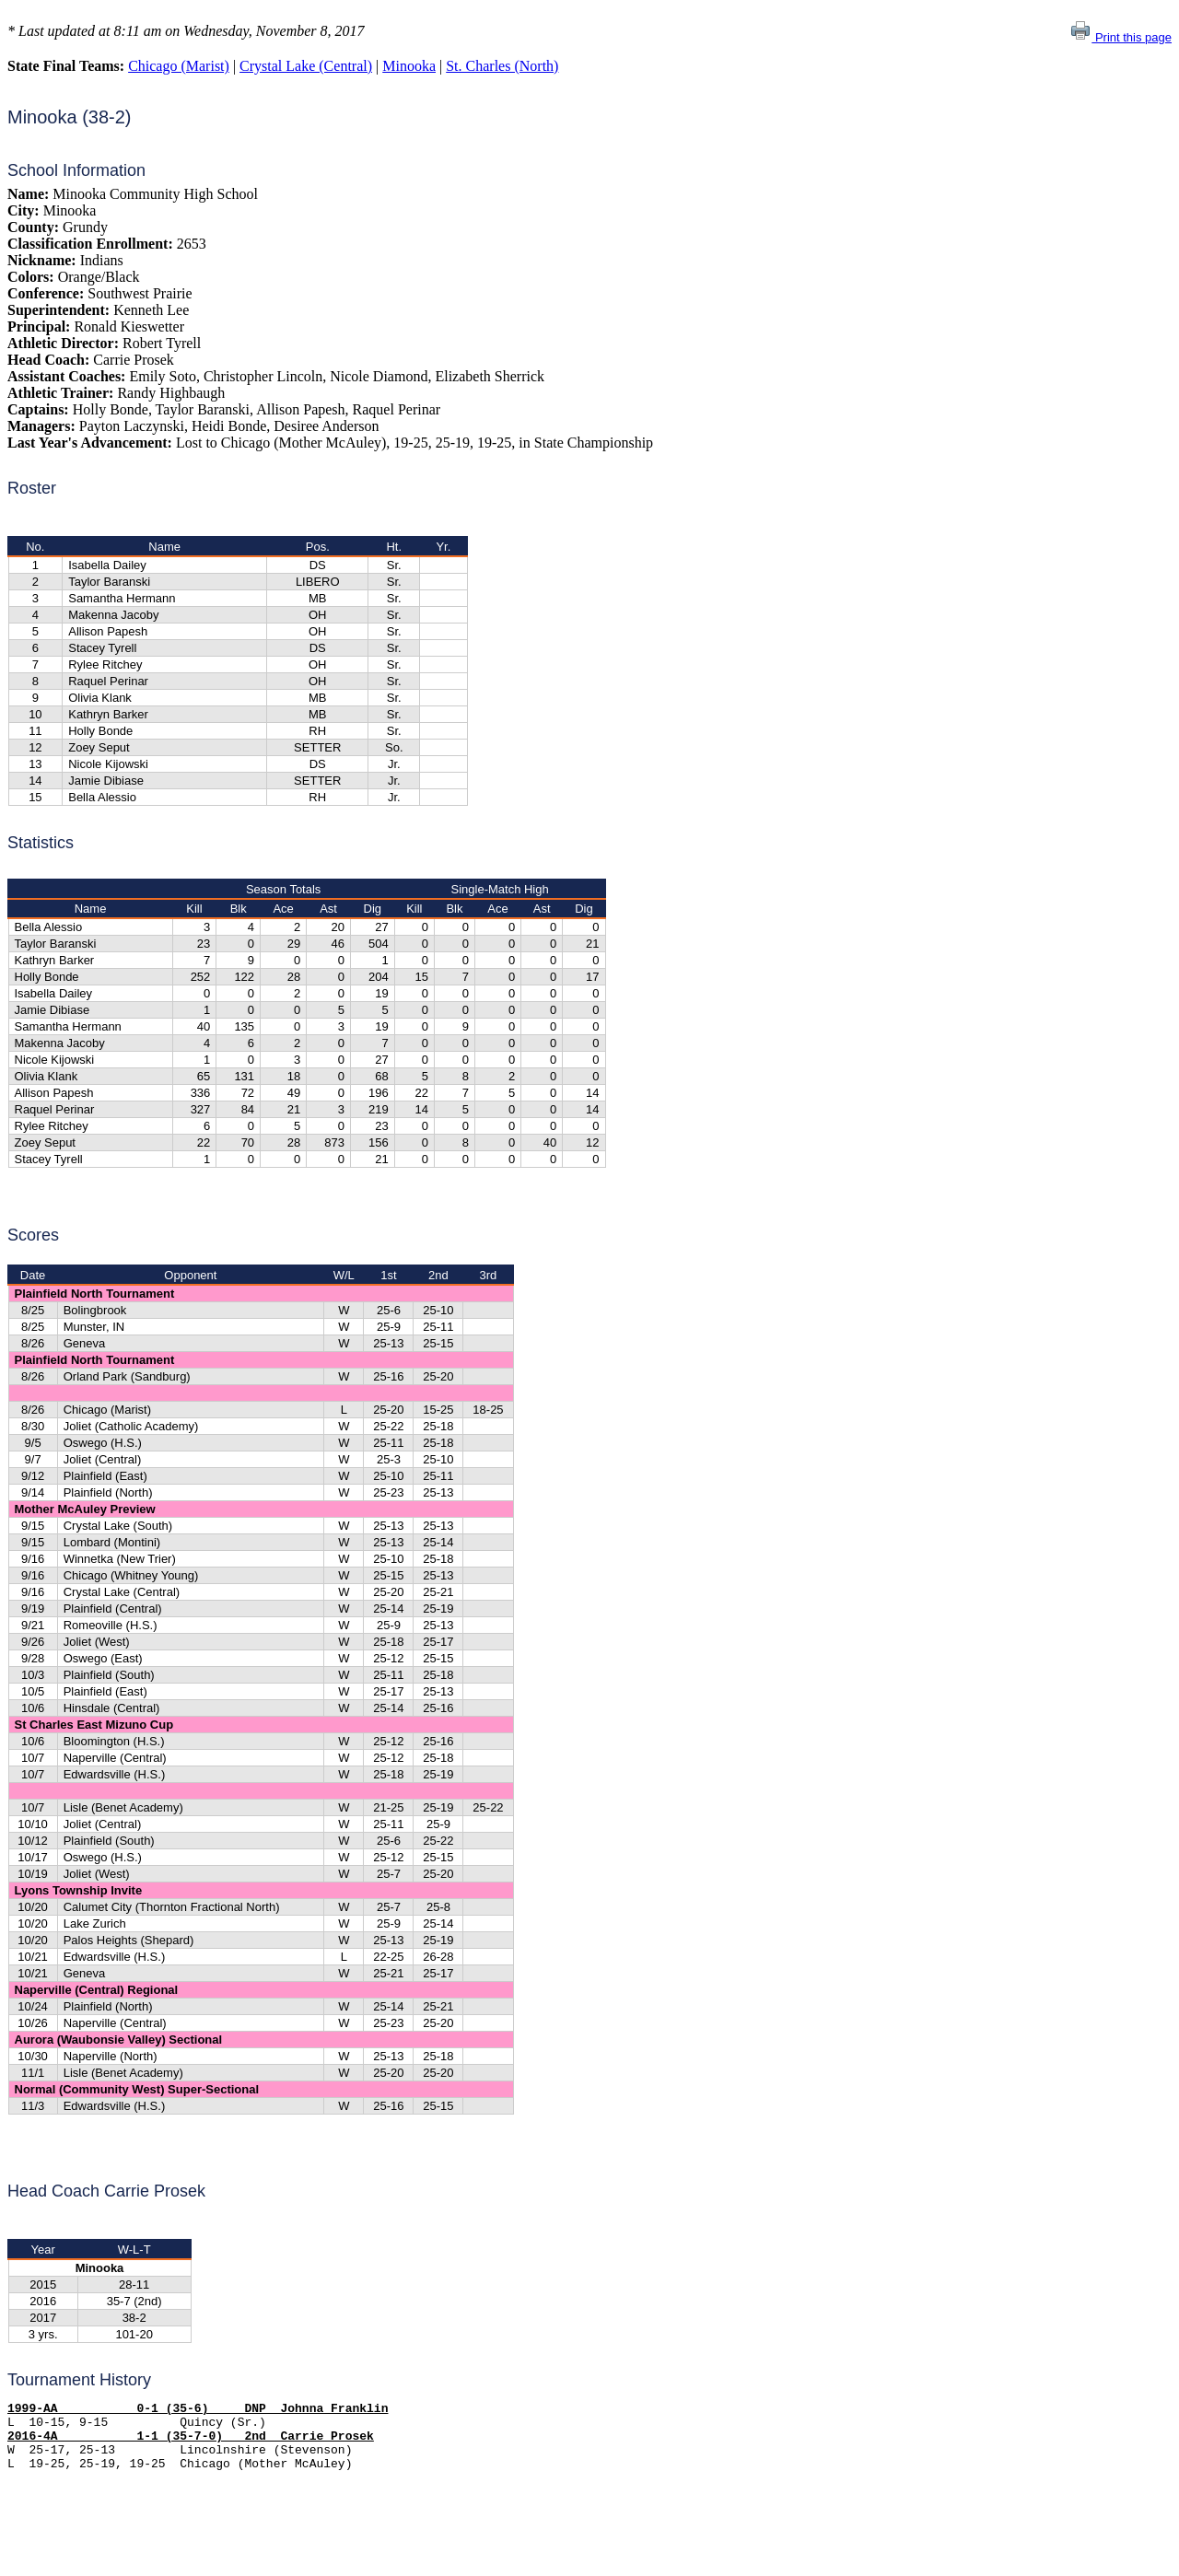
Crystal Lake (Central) (305, 66)
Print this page (1120, 37)
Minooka (409, 66)
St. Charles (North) (502, 66)
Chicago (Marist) (178, 66)
